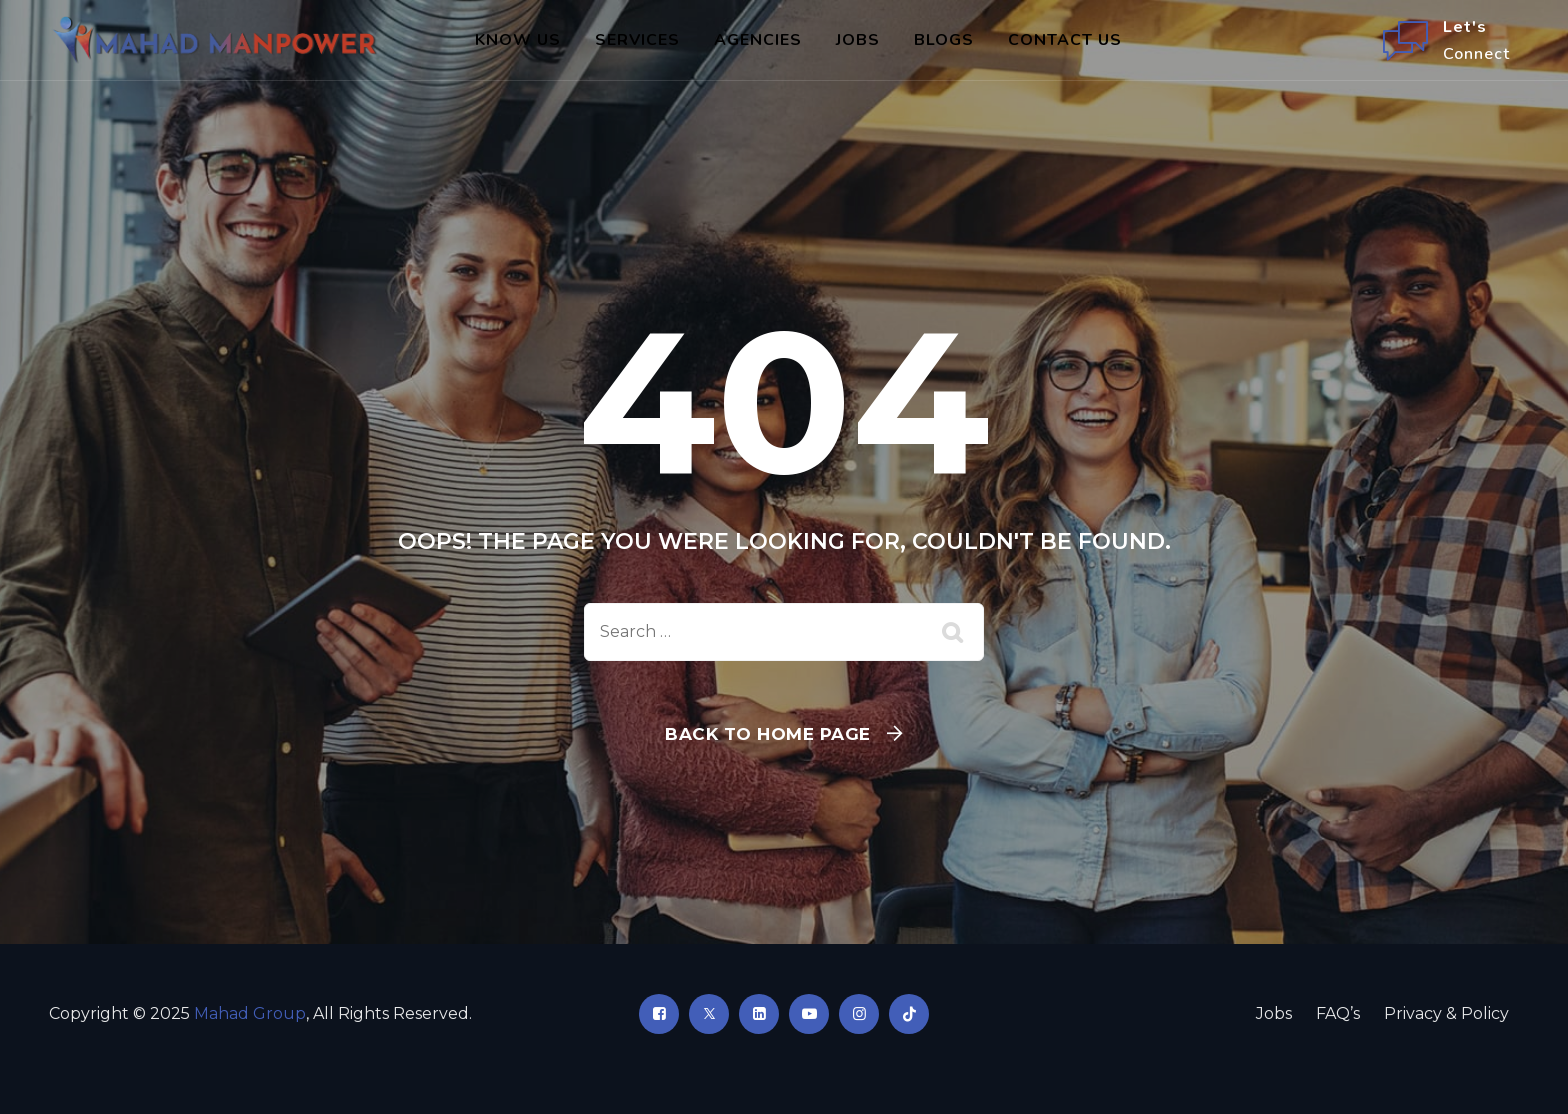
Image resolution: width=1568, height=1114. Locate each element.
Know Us (518, 40)
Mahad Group (250, 1013)
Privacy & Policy (1446, 1013)
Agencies (758, 40)
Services (637, 40)
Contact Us (1065, 40)
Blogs (944, 40)
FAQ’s (1338, 1013)
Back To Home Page (768, 734)
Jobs (858, 40)
